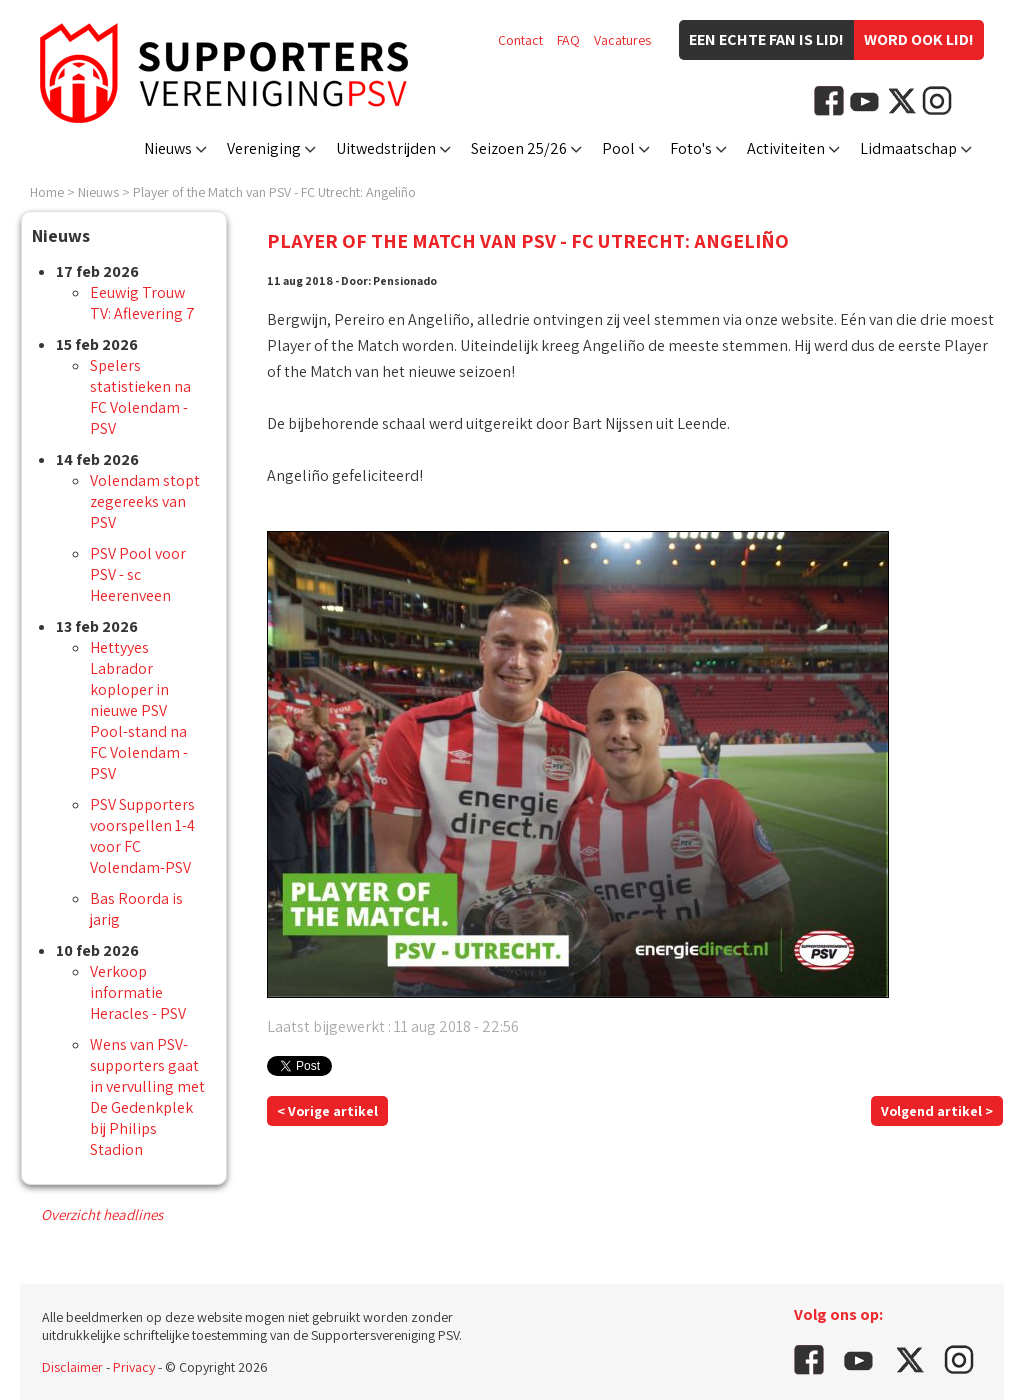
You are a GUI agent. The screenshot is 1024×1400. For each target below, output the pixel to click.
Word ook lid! (919, 39)
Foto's (691, 148)
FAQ (568, 40)
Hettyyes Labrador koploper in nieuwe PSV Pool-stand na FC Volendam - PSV (139, 710)
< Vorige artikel (327, 1111)
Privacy (134, 1367)
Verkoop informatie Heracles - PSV (138, 992)
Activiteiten (786, 148)
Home (47, 192)
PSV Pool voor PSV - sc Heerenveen (138, 574)
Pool (618, 148)
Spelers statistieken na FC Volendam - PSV (140, 397)
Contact (520, 40)
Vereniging (264, 148)
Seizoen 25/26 (519, 148)
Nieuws (168, 148)
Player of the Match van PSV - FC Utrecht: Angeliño (274, 192)
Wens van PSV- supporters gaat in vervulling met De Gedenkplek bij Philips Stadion (147, 1097)
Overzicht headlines (102, 1214)
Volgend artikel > (937, 1111)
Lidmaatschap (908, 148)
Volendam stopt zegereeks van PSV (145, 501)
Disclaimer (72, 1367)
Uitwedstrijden (386, 148)
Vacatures (622, 40)
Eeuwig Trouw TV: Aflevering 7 (142, 303)
